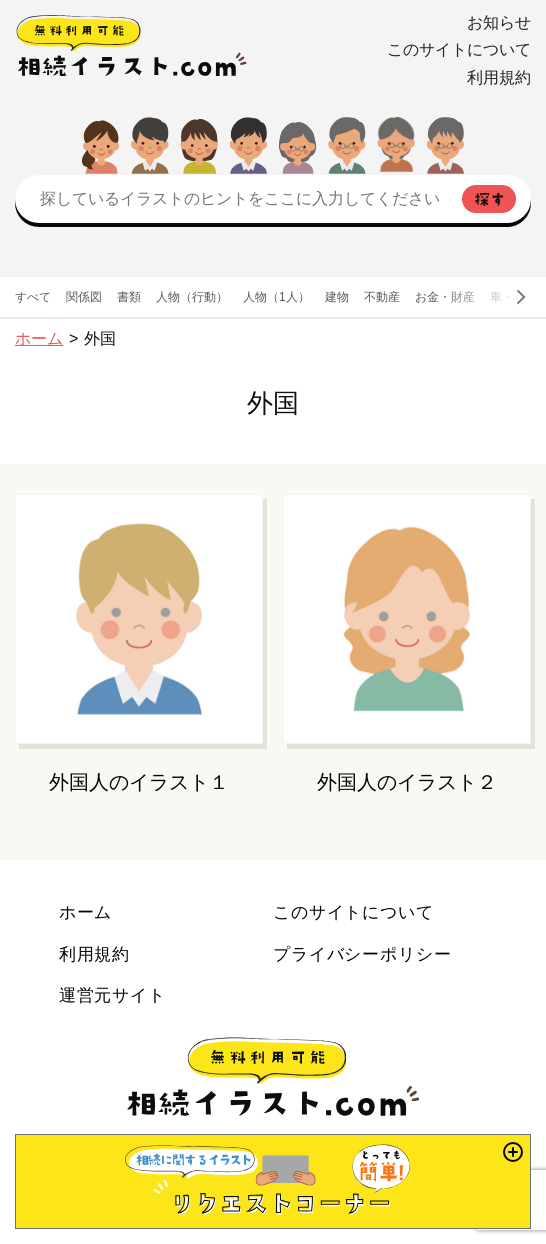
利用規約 (499, 77)
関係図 (84, 297)
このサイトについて (459, 49)
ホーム (39, 338)
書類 (129, 297)
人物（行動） (192, 297)
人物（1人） (276, 297)
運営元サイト (112, 995)
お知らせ (499, 22)
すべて (33, 297)
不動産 (382, 297)
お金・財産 (445, 297)
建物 (337, 297)
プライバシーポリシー (362, 954)
